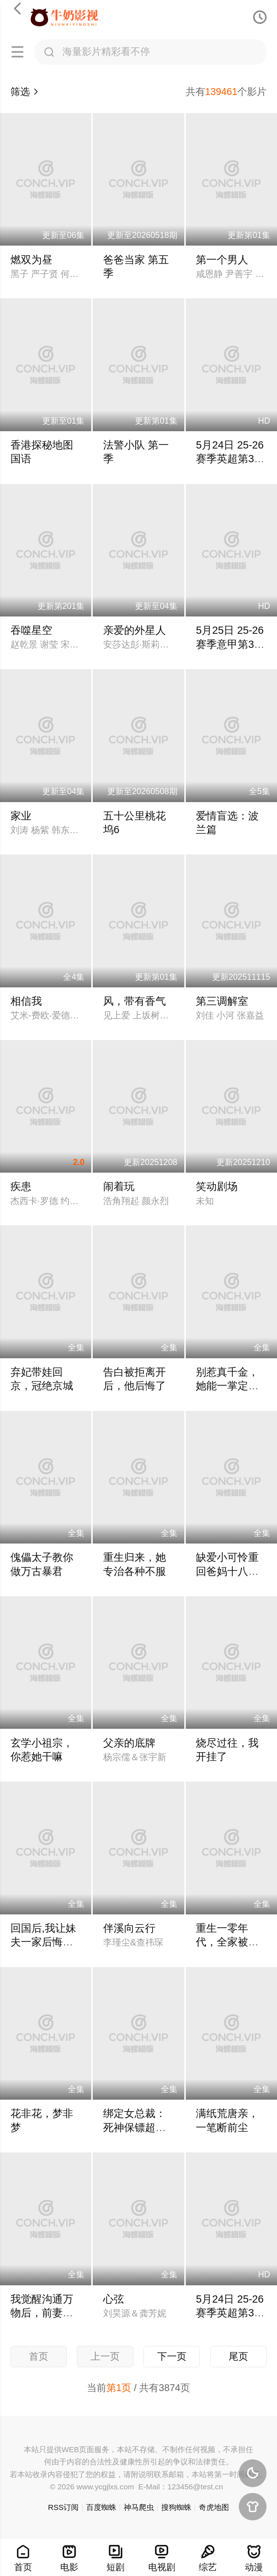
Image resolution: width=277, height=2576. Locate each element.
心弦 (113, 2299)
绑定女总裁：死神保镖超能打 (134, 2127)
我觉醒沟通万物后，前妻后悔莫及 (41, 2313)
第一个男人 (222, 259)
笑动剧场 (217, 1186)
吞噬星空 (31, 630)
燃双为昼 (31, 259)
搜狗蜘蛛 (176, 2507)
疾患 (20, 1186)
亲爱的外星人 (134, 630)
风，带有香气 (134, 1001)
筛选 (25, 91)
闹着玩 (119, 1186)
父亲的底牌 (129, 1743)
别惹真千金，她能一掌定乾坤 (227, 1386)
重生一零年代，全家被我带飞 (227, 1942)
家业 (20, 816)
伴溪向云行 (129, 1928)
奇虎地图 (214, 2507)
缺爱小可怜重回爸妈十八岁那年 (227, 1571)
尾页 (238, 2356)
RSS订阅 (63, 2507)
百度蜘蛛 (101, 2507)
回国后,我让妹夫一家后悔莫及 (43, 1942)
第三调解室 (222, 1001)
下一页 (171, 2356)
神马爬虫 (139, 2507)
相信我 (26, 1001)
